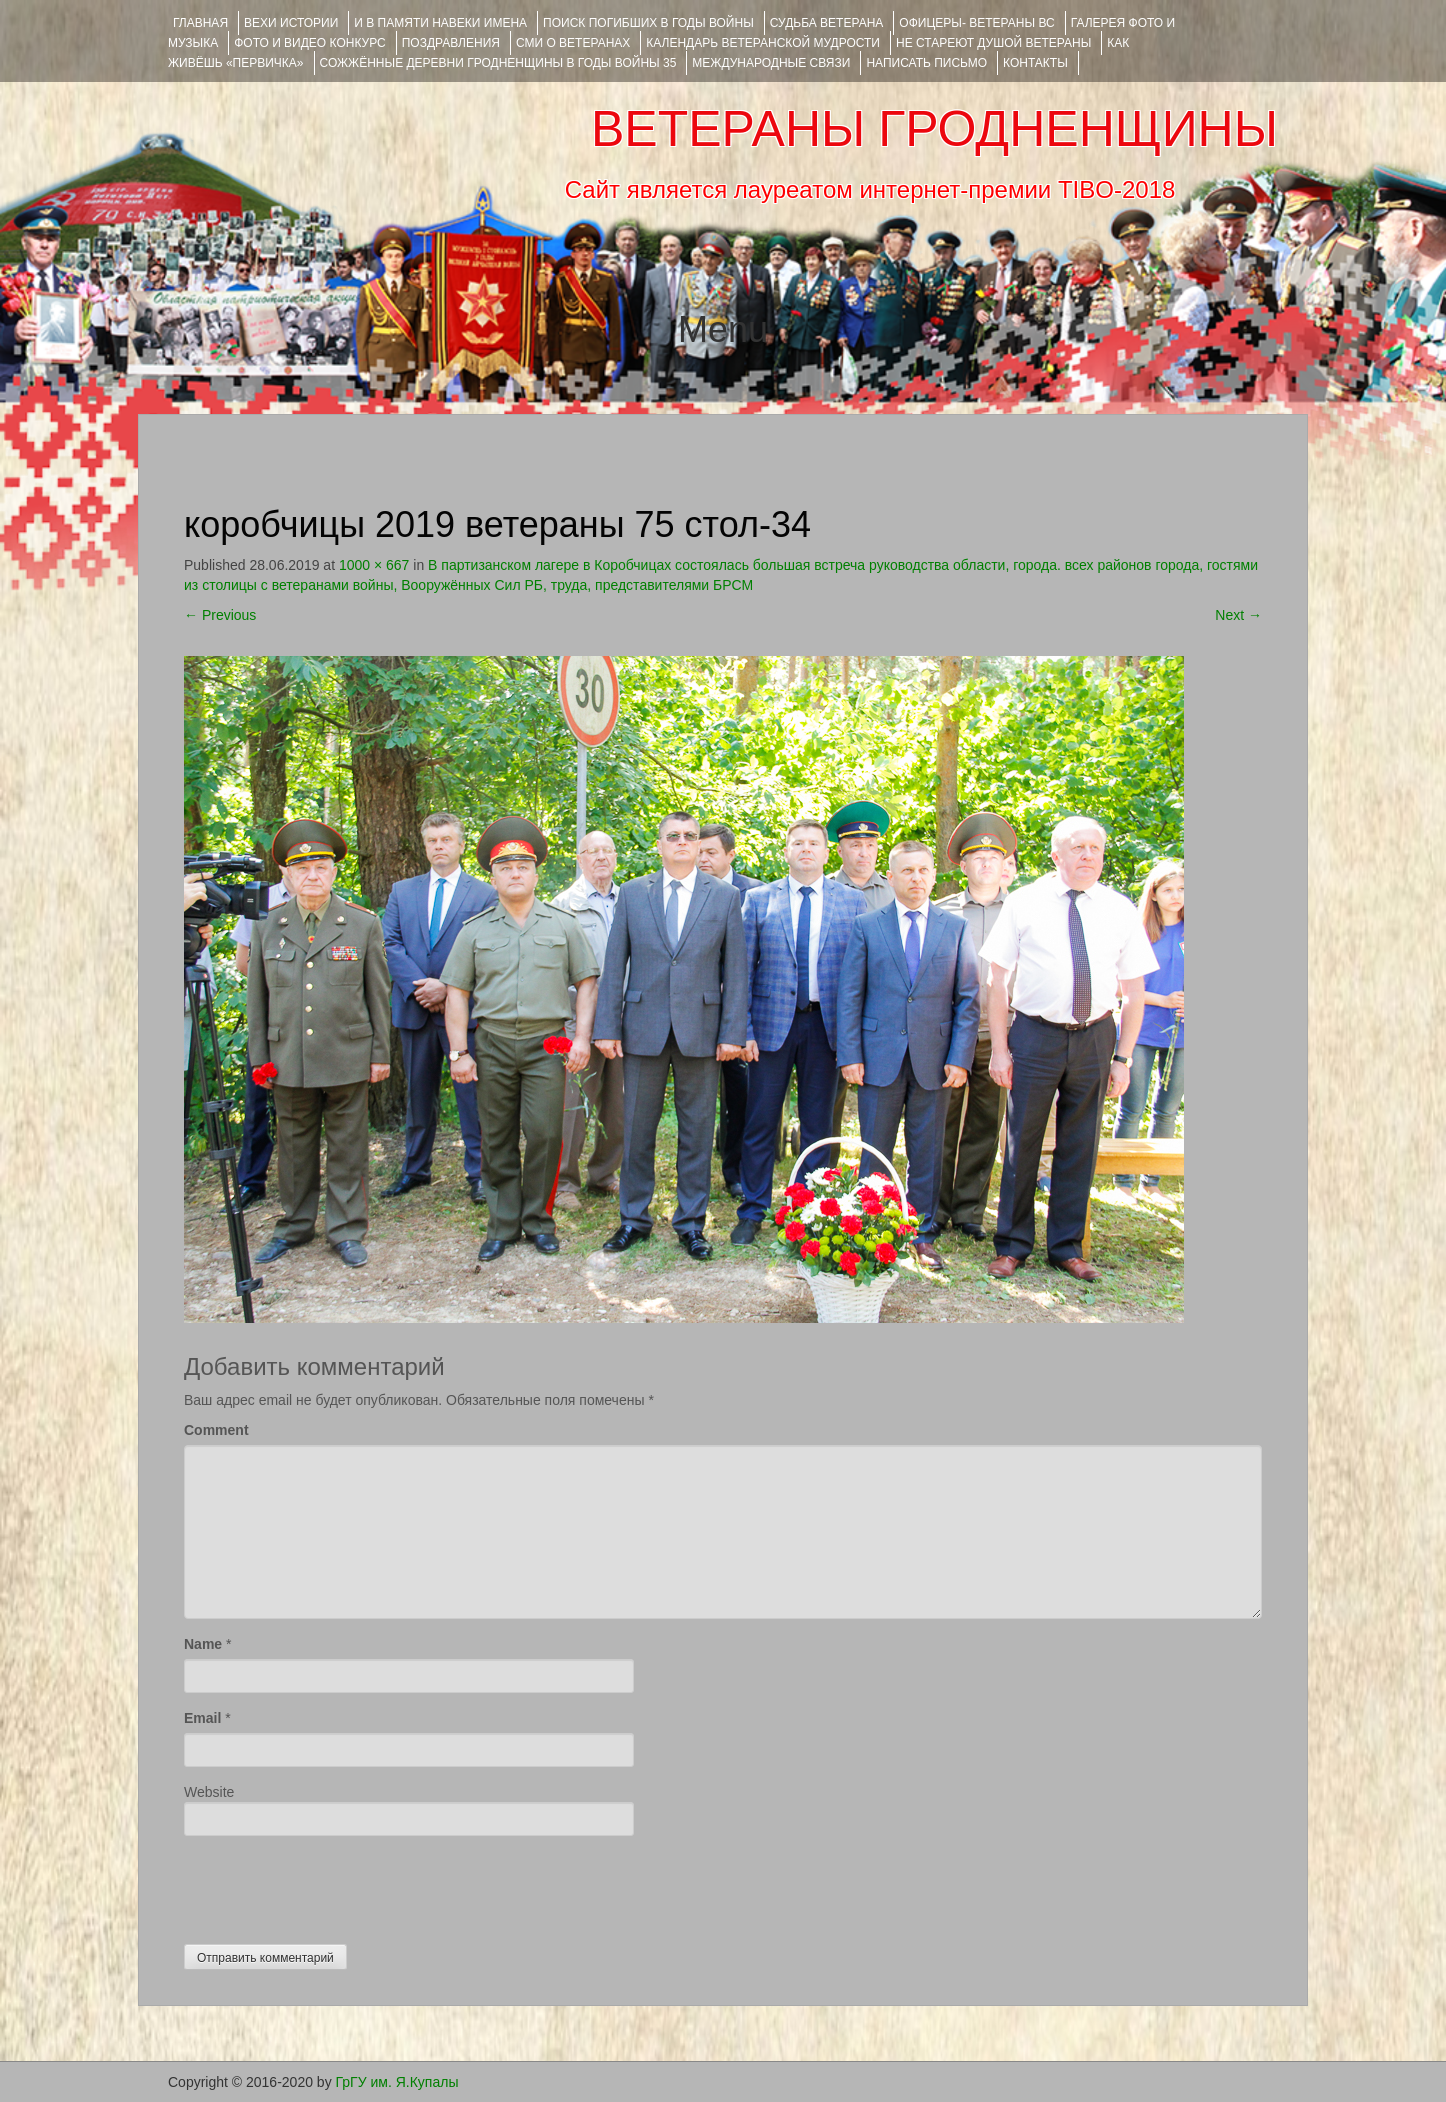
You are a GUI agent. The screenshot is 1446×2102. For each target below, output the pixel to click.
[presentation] (336, 1885)
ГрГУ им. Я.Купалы (397, 2082)
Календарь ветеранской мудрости (763, 43)
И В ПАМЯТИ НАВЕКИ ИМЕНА (440, 23)
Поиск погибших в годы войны (648, 23)
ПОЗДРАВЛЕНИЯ (451, 43)
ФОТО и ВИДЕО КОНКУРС (309, 43)
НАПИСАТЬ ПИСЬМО (926, 63)
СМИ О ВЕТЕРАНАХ (573, 43)
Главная (200, 23)
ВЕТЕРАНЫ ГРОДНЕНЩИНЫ (934, 129)
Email (202, 1718)
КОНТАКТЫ (1035, 63)
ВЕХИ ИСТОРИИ (291, 23)
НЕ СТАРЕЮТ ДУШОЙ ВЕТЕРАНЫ (993, 43)
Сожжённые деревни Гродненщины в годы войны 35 (498, 63)
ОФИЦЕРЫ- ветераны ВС (976, 23)
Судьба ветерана (827, 23)
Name (203, 1644)
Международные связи (771, 63)
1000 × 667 (374, 565)
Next (1238, 615)
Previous (220, 615)
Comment (216, 1430)
